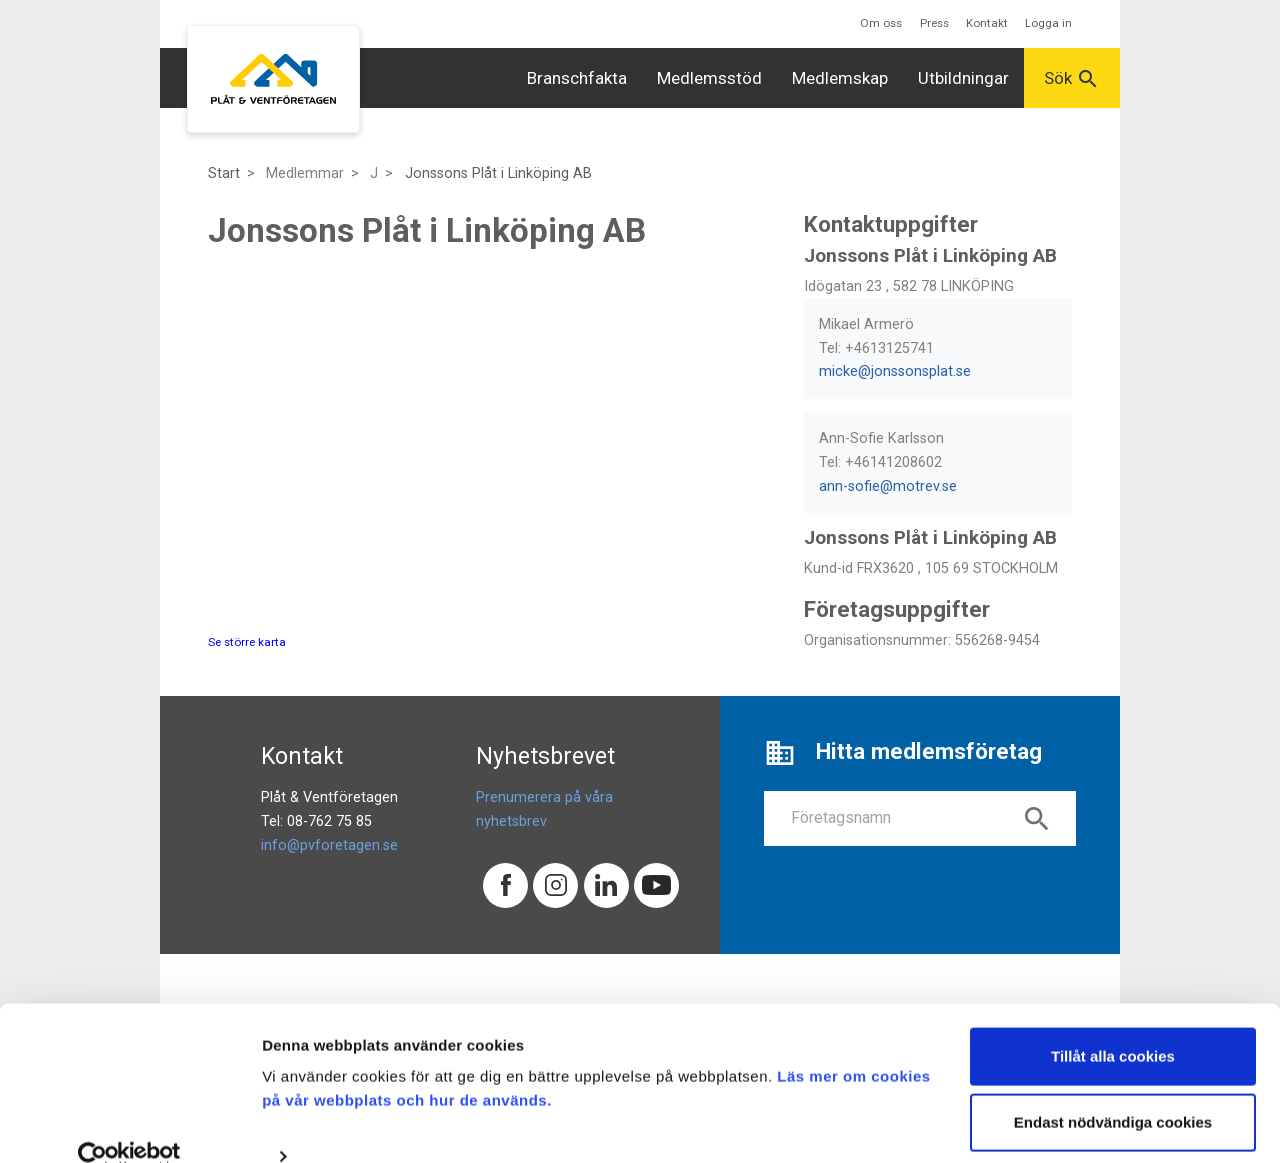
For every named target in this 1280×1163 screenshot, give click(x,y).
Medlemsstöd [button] (709, 78)
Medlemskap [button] (840, 78)
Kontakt (987, 23)
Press (934, 23)
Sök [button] (1072, 79)
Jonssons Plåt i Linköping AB (498, 173)
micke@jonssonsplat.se (895, 371)
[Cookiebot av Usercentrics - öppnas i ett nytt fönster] (129, 1124)
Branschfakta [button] (577, 78)
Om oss (881, 23)
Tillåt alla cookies (1113, 1024)
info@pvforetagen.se (329, 845)
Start (224, 173)
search (1037, 819)
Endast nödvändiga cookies (1113, 1089)
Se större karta (247, 642)
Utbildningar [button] (963, 78)
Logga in (1048, 23)
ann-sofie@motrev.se (888, 486)
